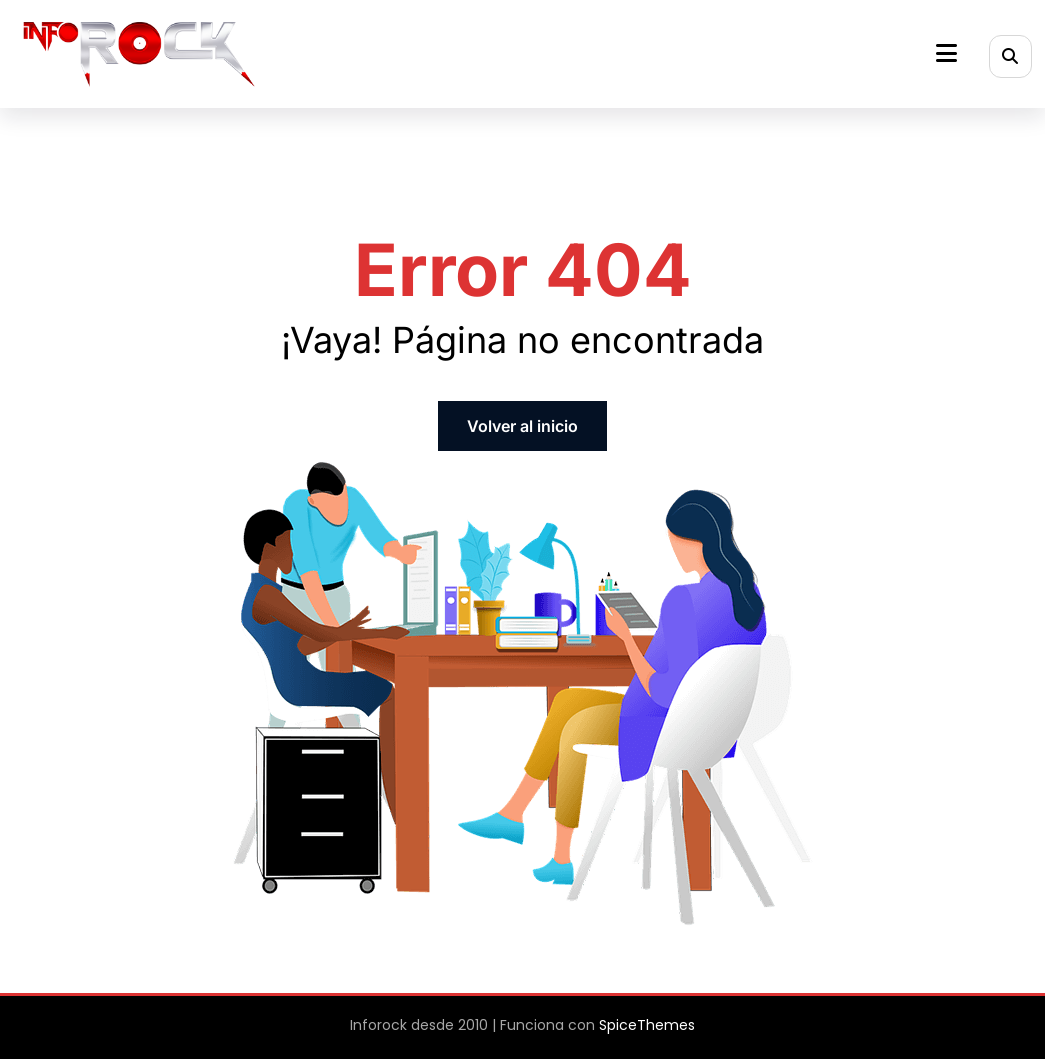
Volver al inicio (522, 426)
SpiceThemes (647, 1025)
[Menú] (946, 53)
